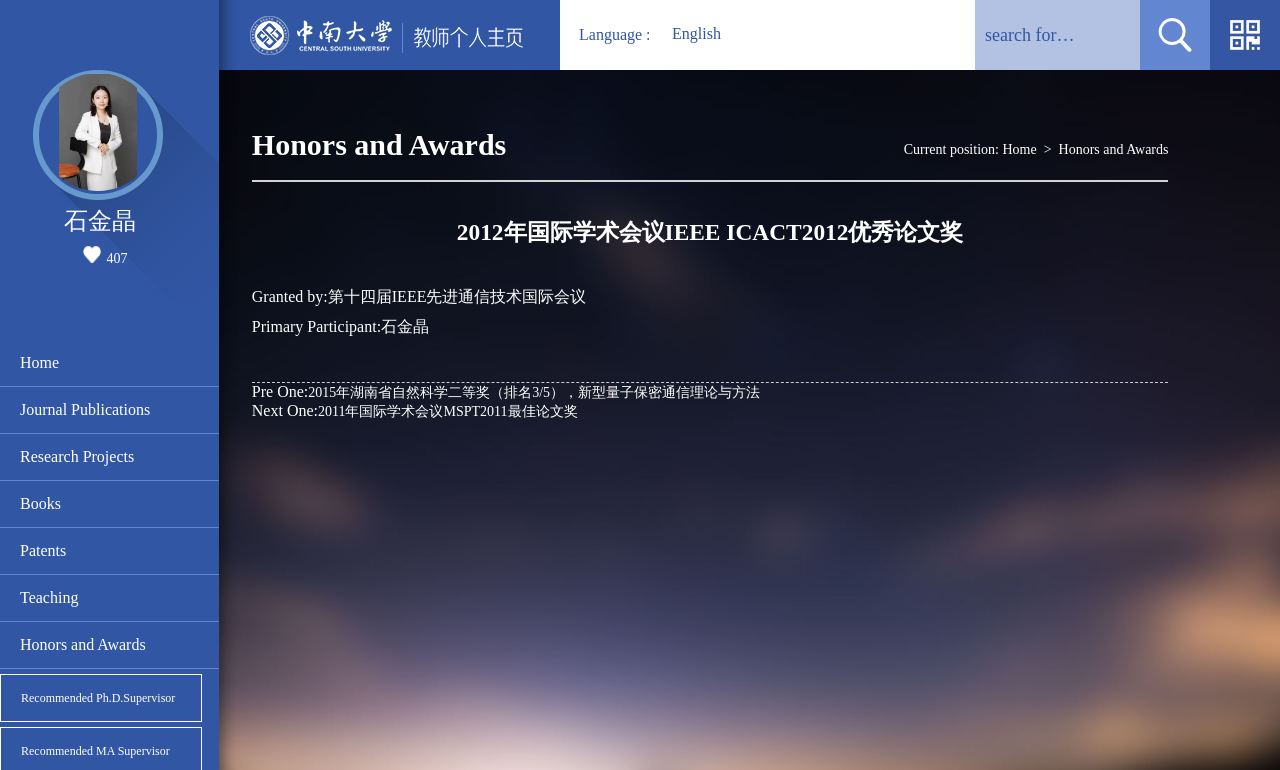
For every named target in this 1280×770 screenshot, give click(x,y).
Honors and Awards (83, 644)
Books (40, 503)
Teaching (49, 597)
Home (39, 362)
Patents (43, 550)
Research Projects (77, 456)
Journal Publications (85, 409)
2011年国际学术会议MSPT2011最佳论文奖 (415, 410)
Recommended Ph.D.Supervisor (98, 698)
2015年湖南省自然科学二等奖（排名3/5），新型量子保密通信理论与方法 (506, 391)
